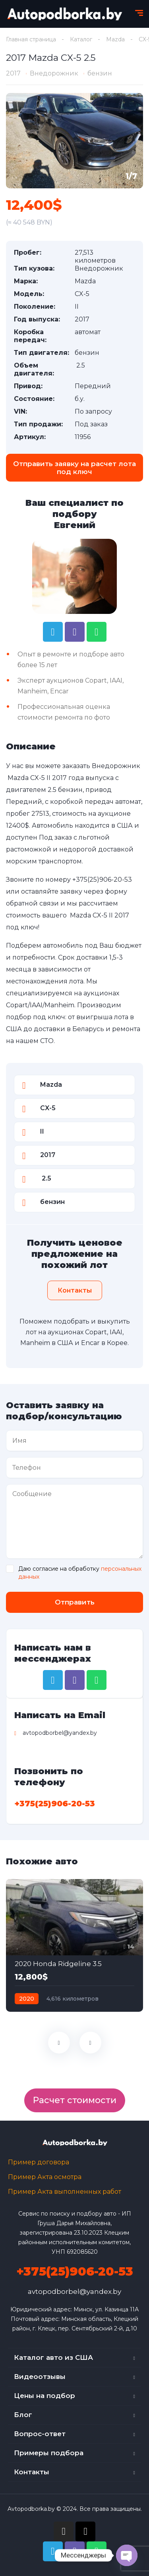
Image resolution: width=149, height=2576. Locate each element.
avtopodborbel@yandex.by (74, 2291)
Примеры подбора (48, 2453)
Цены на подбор (44, 2396)
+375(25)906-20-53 (102, 879)
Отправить (75, 1602)
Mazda (115, 39)
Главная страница (31, 39)
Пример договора (38, 2162)
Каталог (81, 39)
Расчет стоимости (74, 2100)
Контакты (31, 2472)
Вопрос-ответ (40, 2434)
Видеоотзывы (40, 2377)
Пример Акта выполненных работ (64, 2191)
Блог (23, 2415)
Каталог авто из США (53, 2357)
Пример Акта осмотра (44, 2177)
